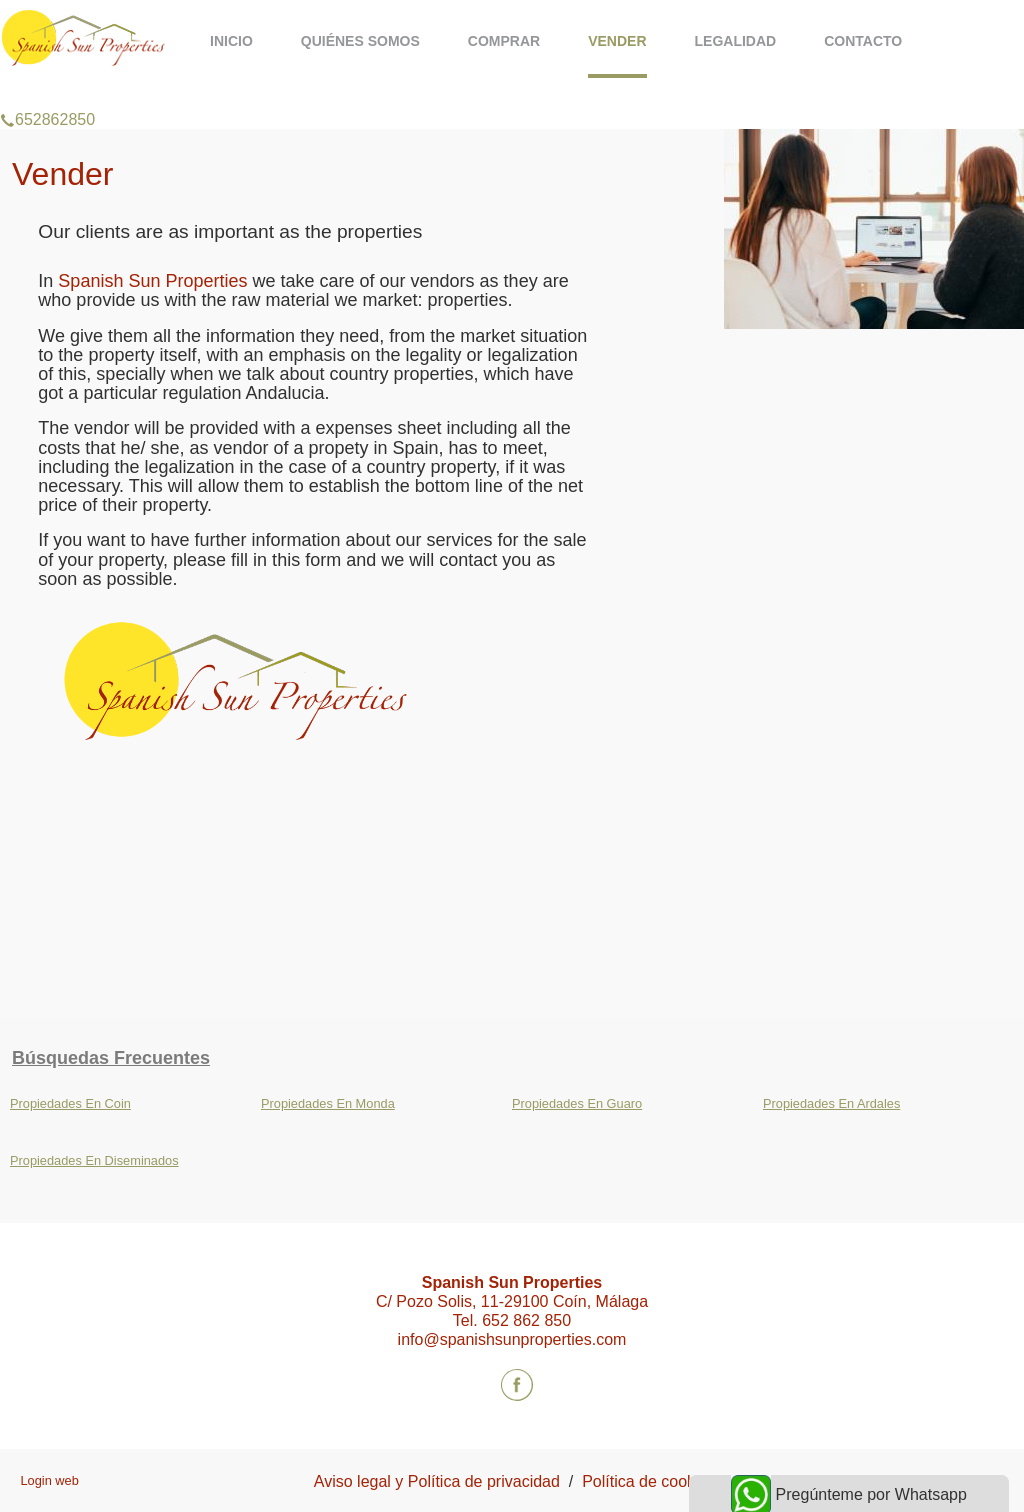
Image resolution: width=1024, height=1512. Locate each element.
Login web (49, 1480)
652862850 (47, 94)
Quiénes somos (360, 41)
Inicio (231, 41)
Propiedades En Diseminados (94, 1160)
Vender (617, 41)
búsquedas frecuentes (111, 1058)
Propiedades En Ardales (831, 1103)
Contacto (863, 41)
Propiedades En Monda (328, 1103)
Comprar (504, 41)
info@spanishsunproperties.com (512, 1339)
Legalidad (736, 41)
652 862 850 (526, 1320)
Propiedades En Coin (70, 1103)
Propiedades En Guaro (577, 1103)
